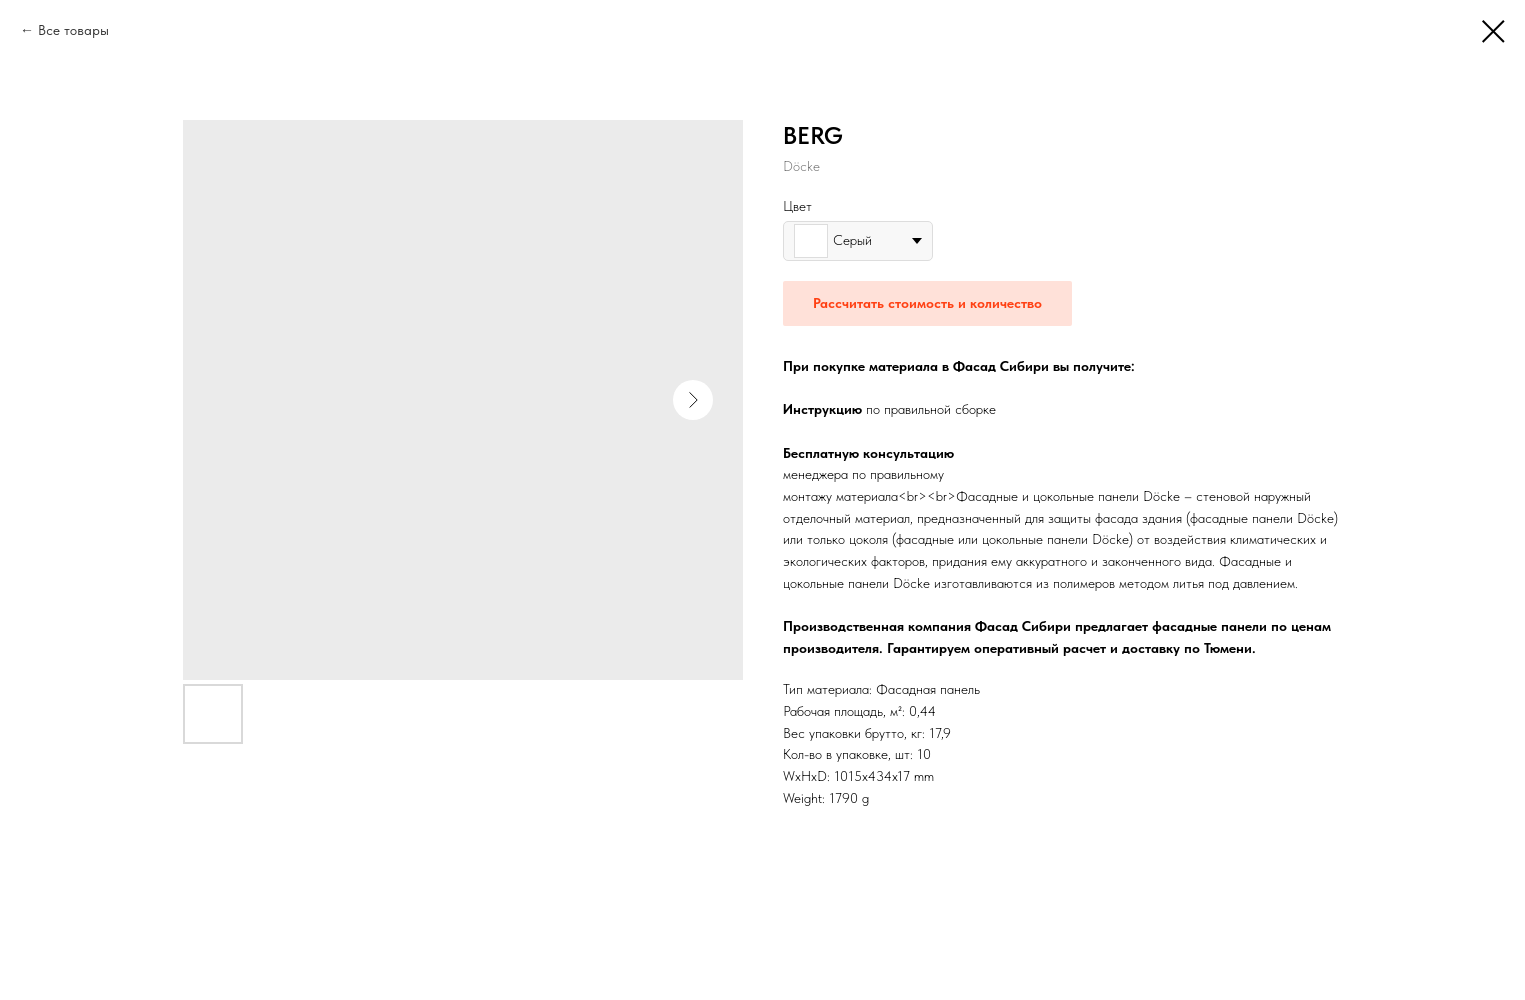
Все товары (73, 30)
